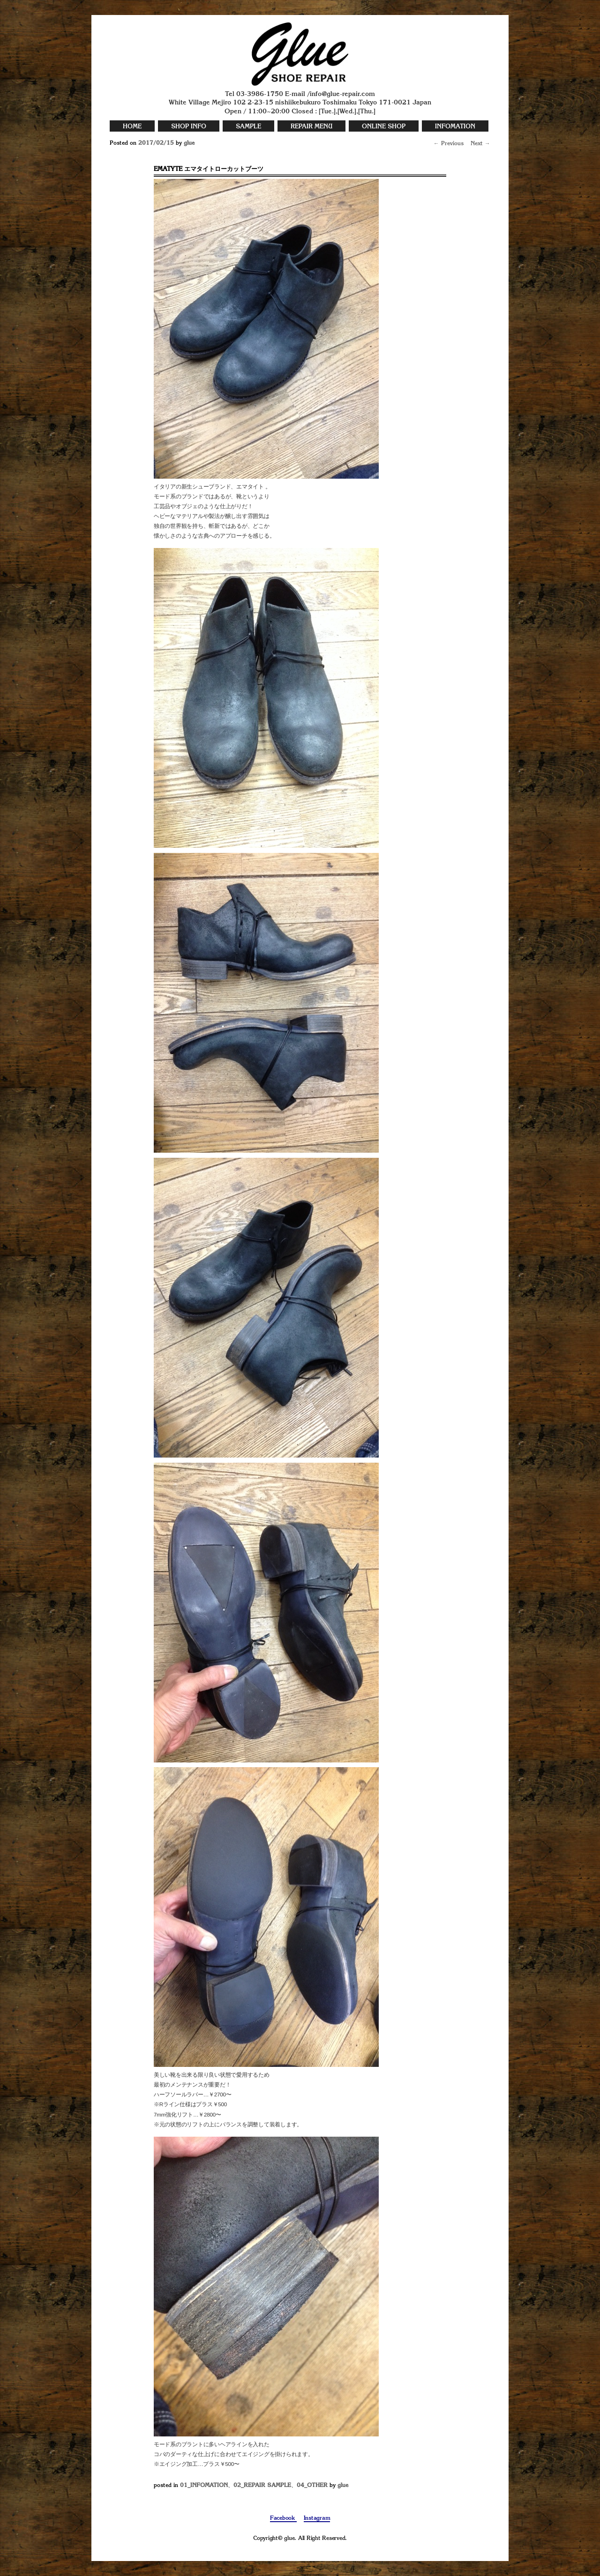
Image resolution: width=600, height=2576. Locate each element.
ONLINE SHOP (383, 127)
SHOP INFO (188, 127)
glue (189, 143)
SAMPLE (248, 127)
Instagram (317, 2518)
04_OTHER (312, 2485)
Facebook (283, 2518)
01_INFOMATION (204, 2485)
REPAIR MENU (311, 127)
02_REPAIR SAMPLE (262, 2485)
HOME (132, 127)
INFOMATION (455, 127)
